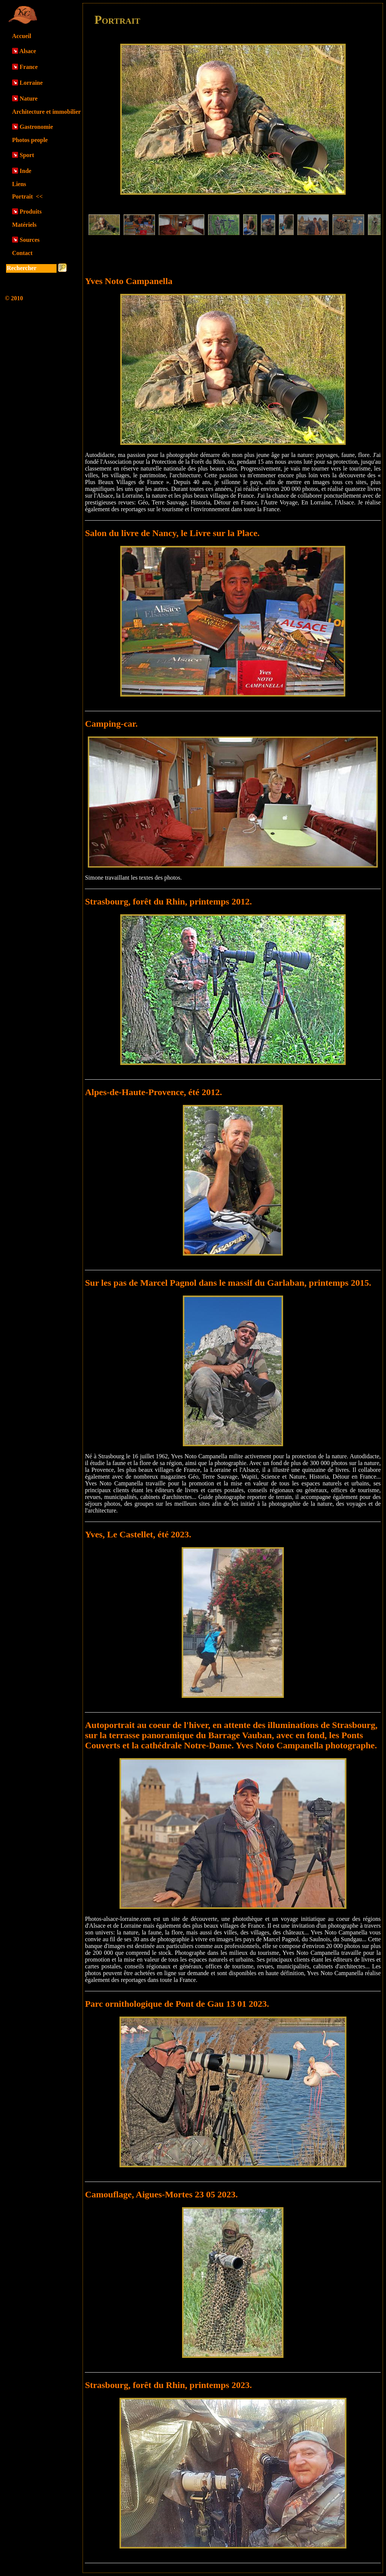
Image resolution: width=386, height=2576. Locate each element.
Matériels (24, 225)
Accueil (21, 36)
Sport (27, 155)
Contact (22, 253)
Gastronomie (36, 127)
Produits (30, 211)
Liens (19, 184)
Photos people (30, 140)
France (29, 67)
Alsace (27, 51)
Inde (25, 171)
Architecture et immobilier (46, 111)
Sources (30, 240)
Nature (29, 98)
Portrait (27, 196)
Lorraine (31, 82)
